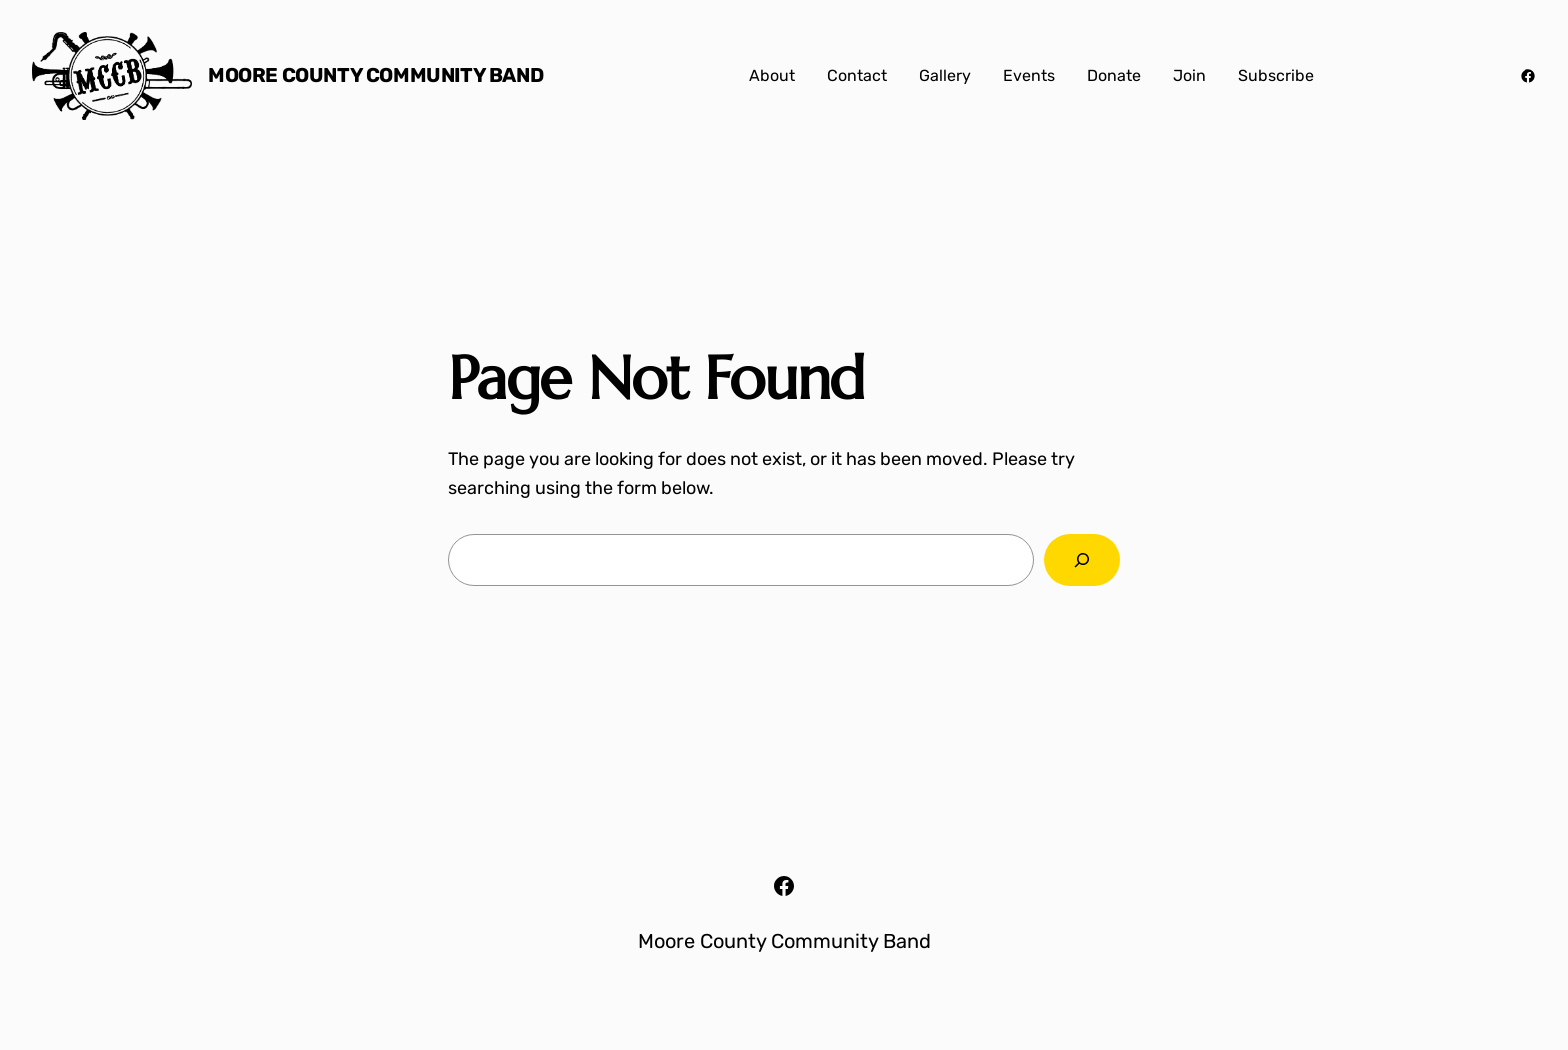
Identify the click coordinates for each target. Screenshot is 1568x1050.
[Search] (1082, 560)
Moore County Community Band (375, 75)
